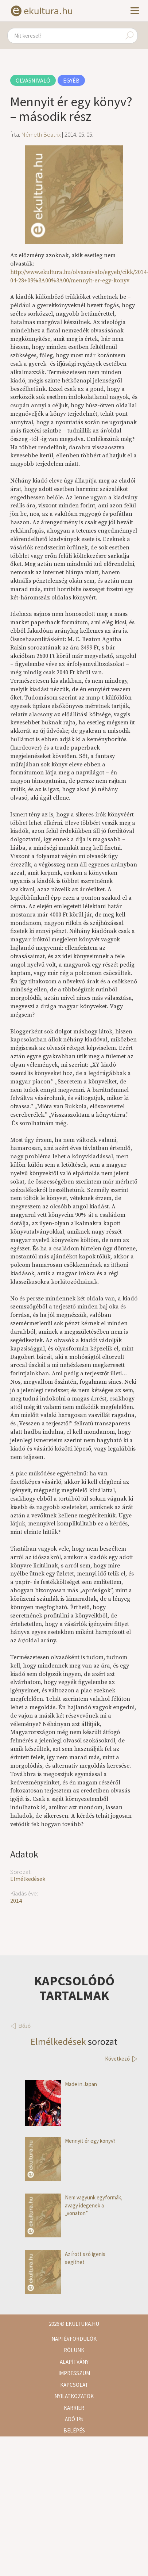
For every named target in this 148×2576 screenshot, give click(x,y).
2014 (16, 1900)
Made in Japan (61, 2084)
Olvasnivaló (33, 80)
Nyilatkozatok (74, 2396)
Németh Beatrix (41, 134)
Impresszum (74, 2373)
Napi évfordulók (74, 2338)
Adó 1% (74, 2419)
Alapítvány (74, 2361)
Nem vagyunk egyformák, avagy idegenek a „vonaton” (73, 2205)
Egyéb (71, 80)
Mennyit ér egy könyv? (70, 2141)
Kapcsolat (74, 2384)
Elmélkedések (27, 1878)
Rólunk (74, 2350)
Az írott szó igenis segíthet (65, 2258)
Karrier (74, 2407)
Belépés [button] (74, 2430)
